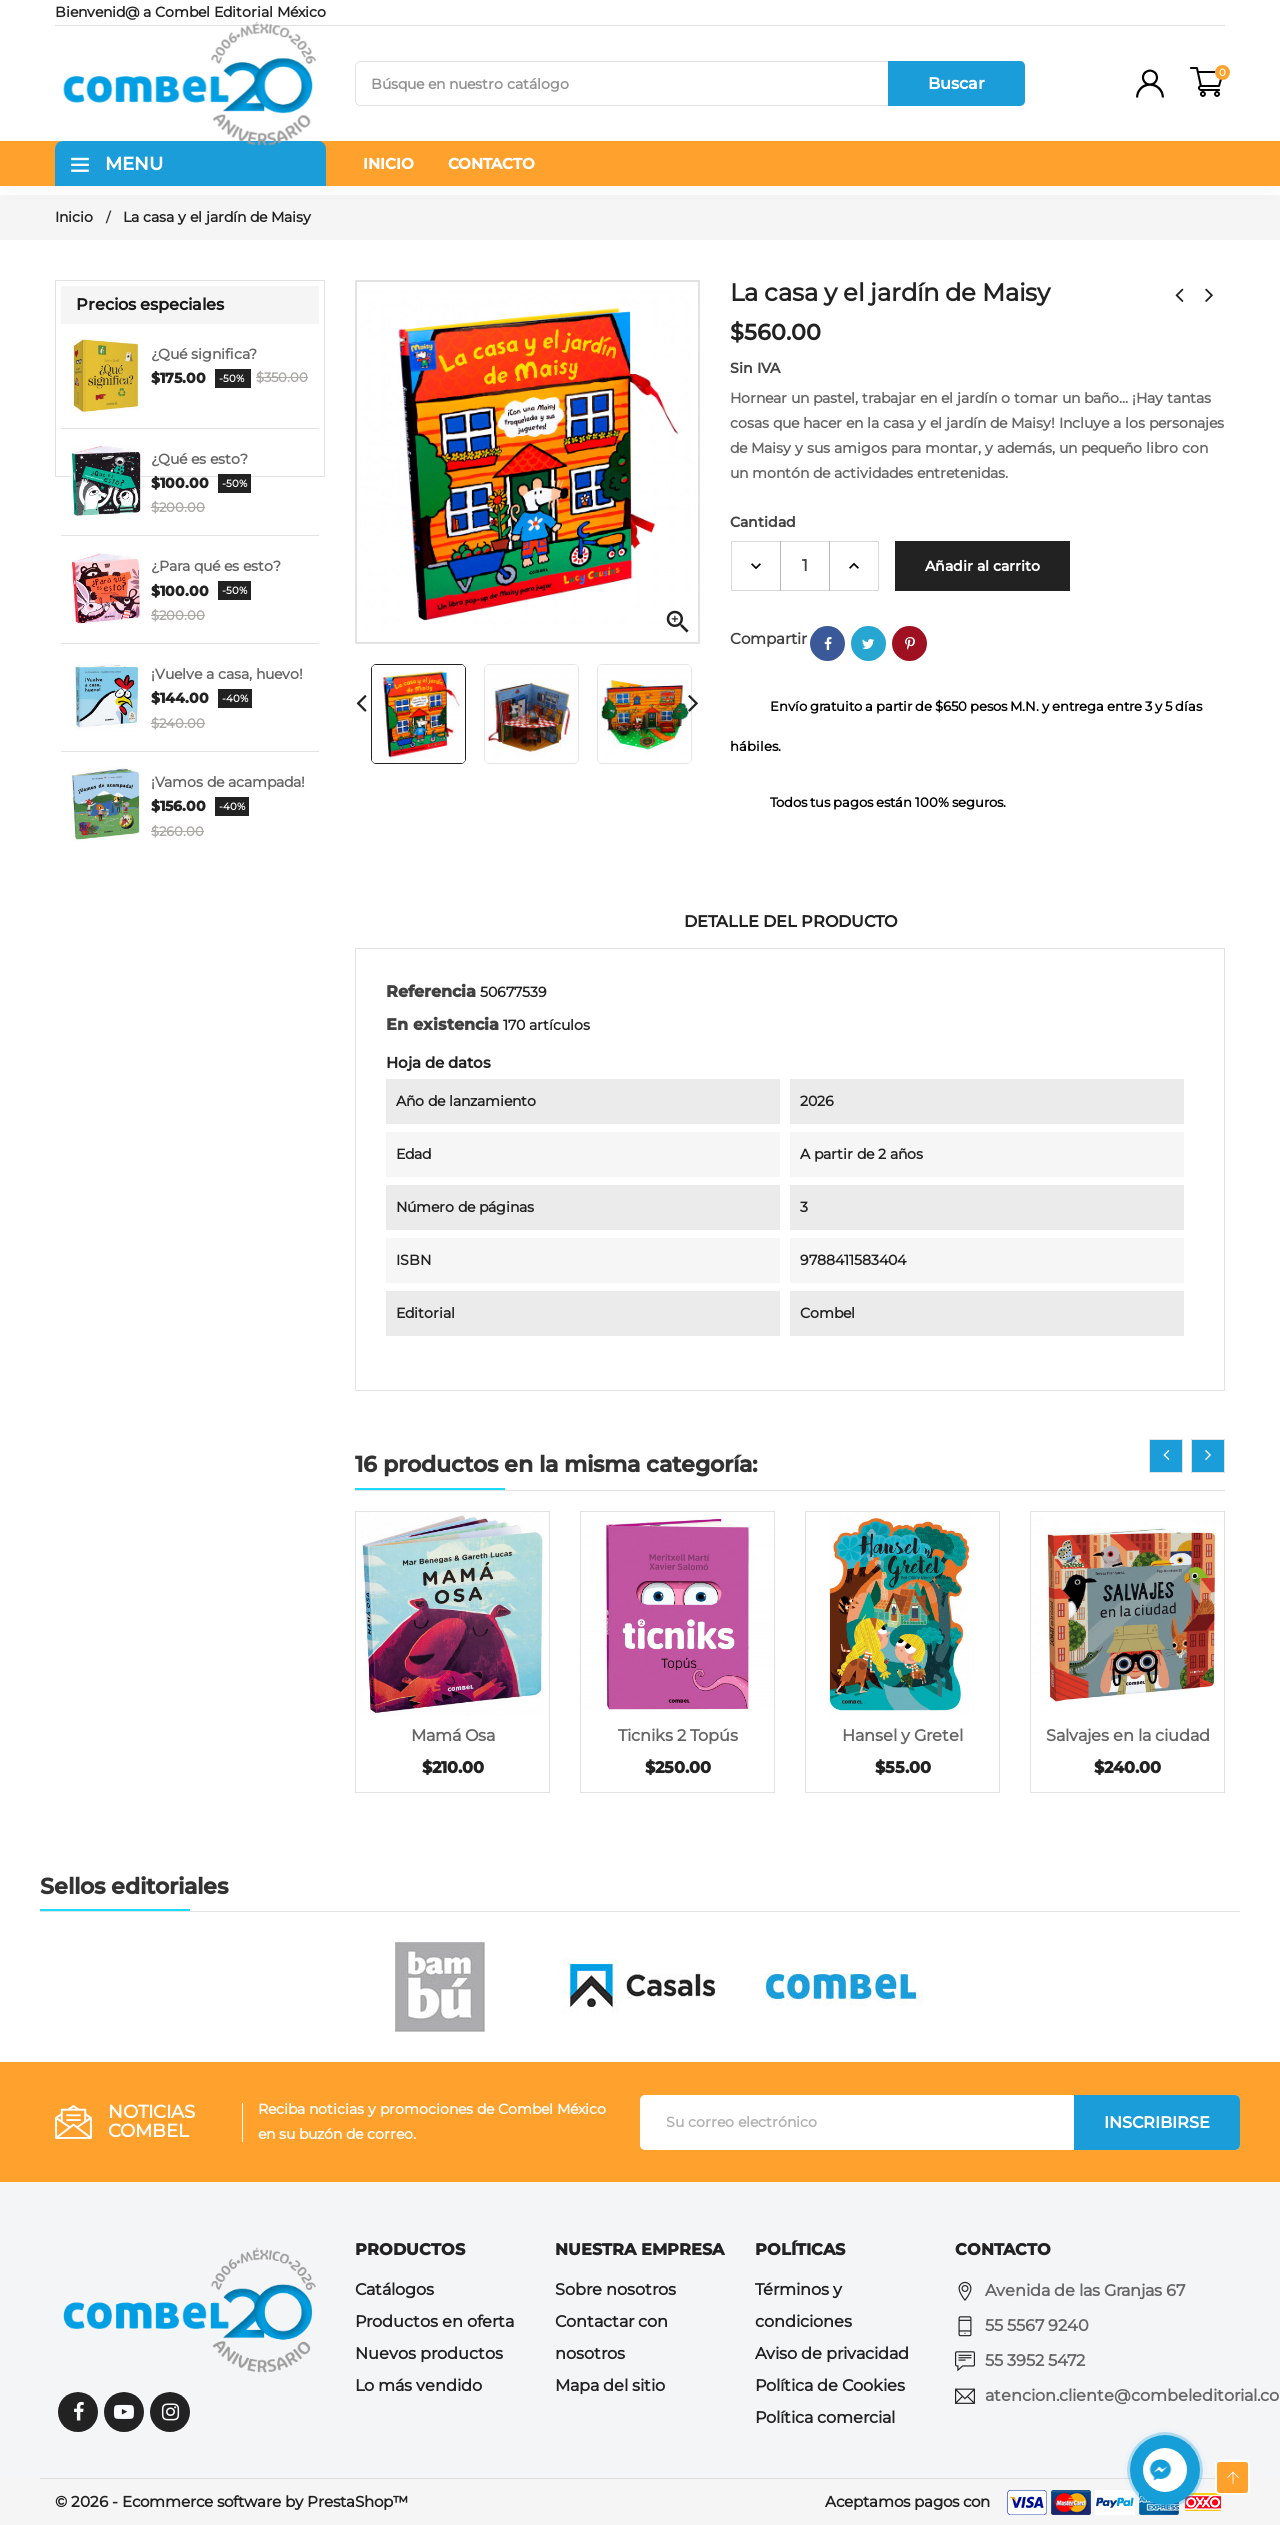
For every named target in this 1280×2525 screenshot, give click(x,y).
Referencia (431, 991)
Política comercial (825, 2417)
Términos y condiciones (803, 2305)
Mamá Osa (453, 1735)
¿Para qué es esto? (216, 566)
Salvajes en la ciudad (1128, 1735)
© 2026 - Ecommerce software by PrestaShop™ (231, 2501)
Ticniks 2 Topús (678, 1735)
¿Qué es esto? (199, 459)
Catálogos (394, 2289)
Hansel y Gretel (902, 1735)
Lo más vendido (418, 2385)
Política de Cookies (830, 2385)
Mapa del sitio (610, 2385)
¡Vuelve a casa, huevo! (227, 674)
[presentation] (1166, 1456)
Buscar (956, 83)
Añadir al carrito (982, 566)
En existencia (442, 1024)
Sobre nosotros (615, 2289)
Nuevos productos (429, 2353)
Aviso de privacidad (832, 2353)
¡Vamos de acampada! (228, 782)
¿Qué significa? (204, 354)
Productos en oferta (434, 2321)
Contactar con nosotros (611, 2337)
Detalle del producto (790, 921)
